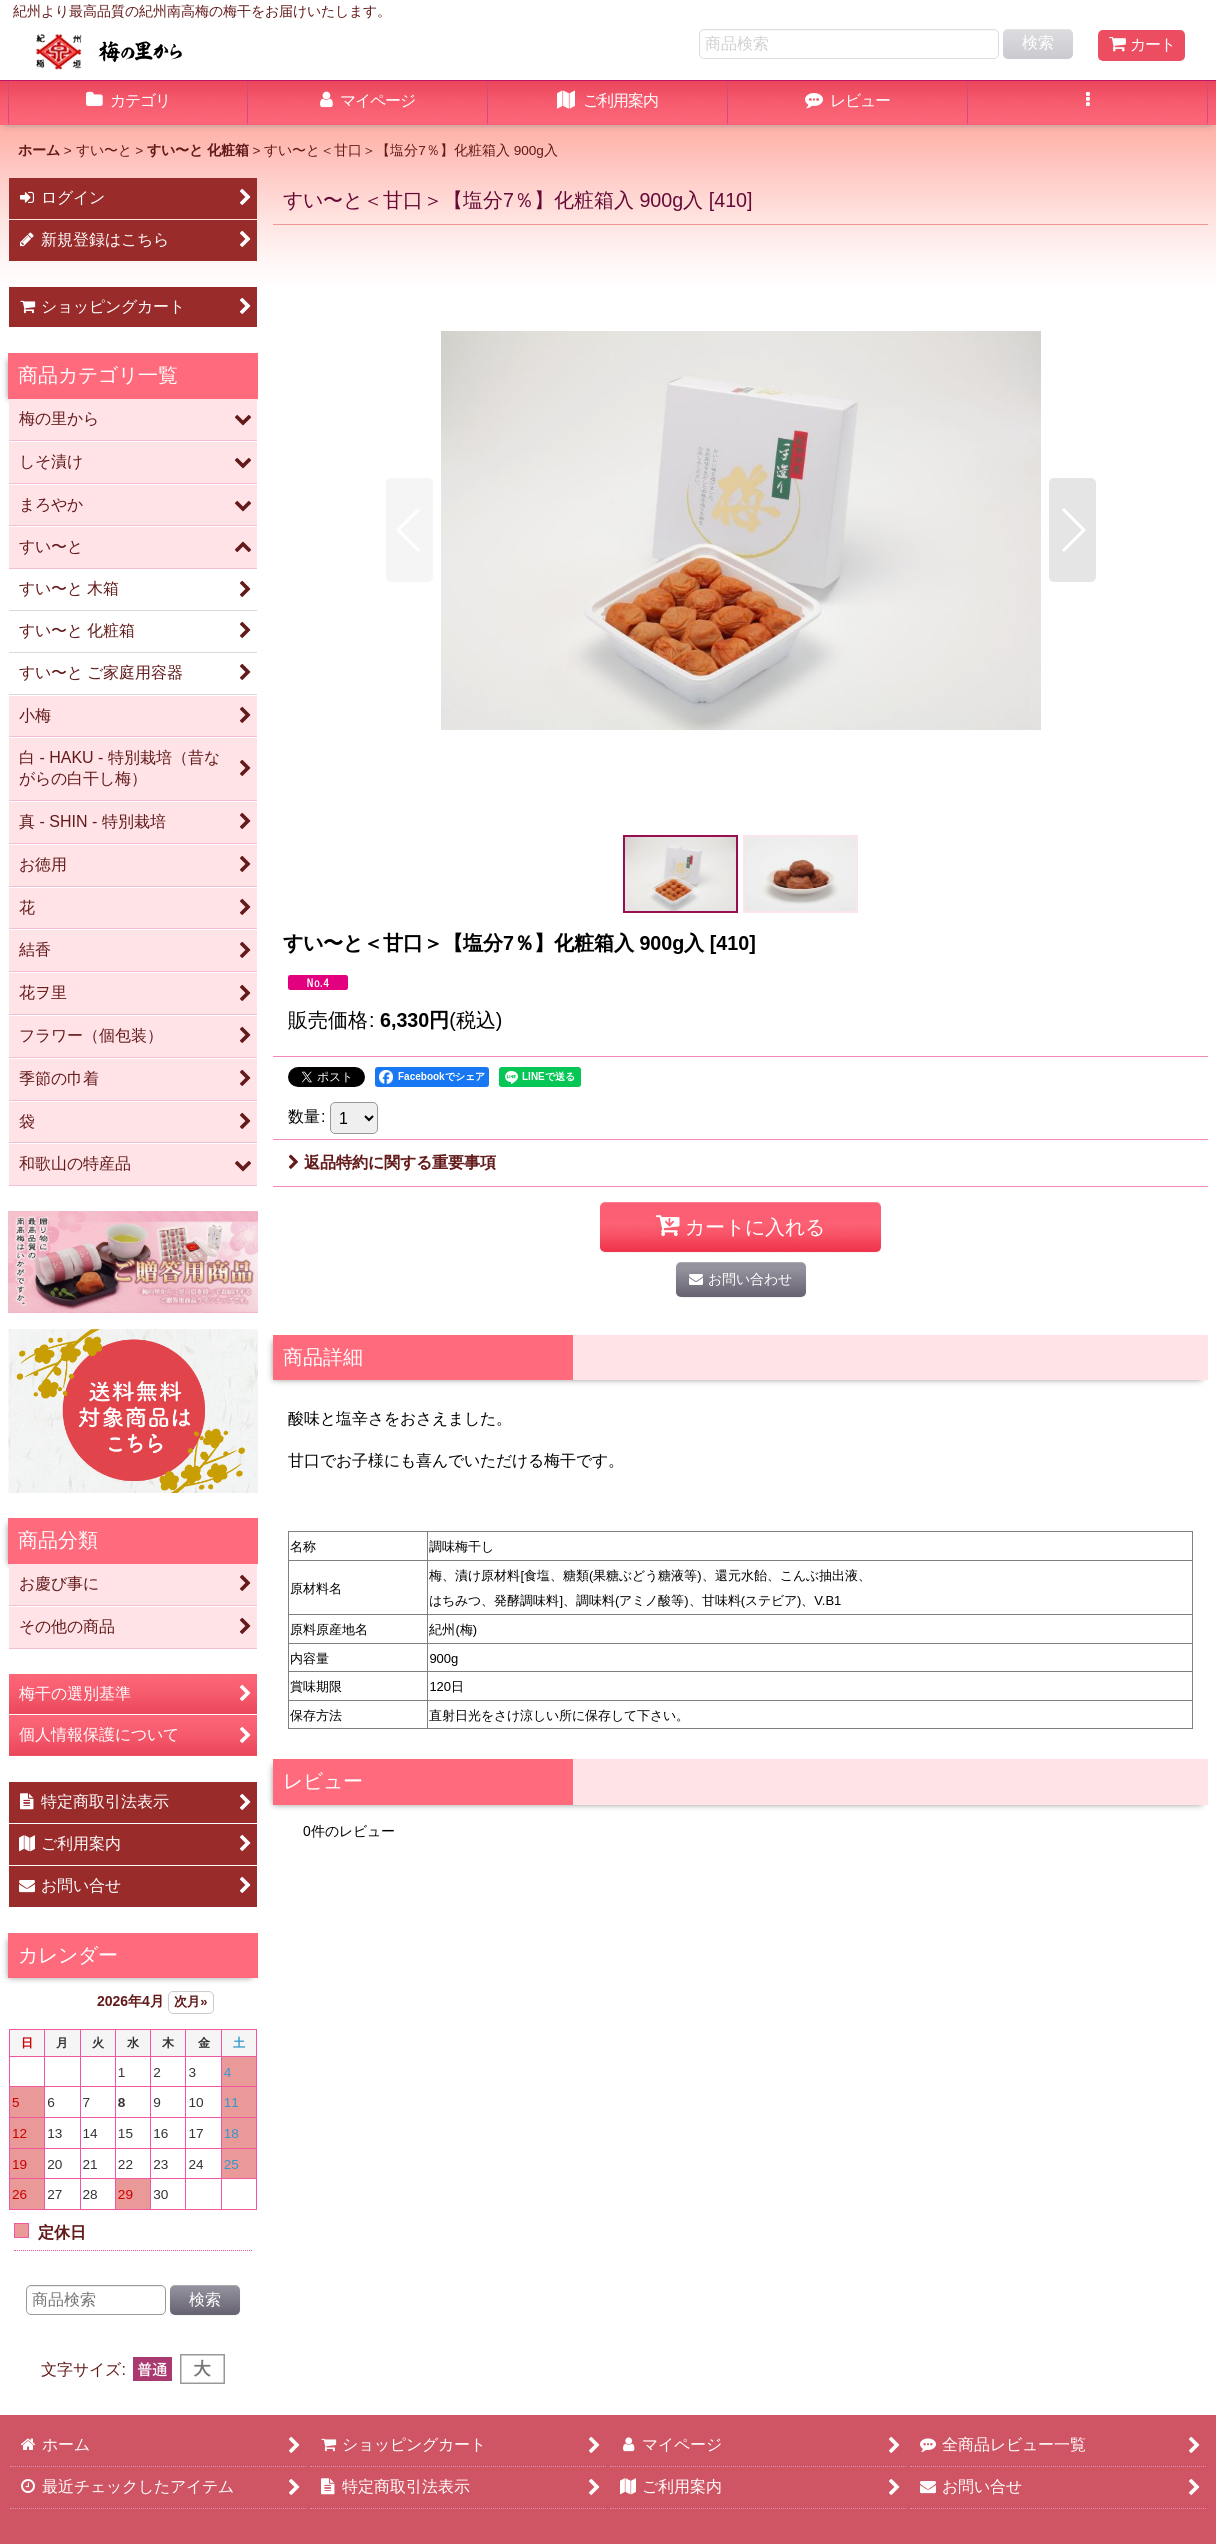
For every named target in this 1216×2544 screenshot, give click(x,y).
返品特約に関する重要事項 (392, 1162)
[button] (1088, 103)
